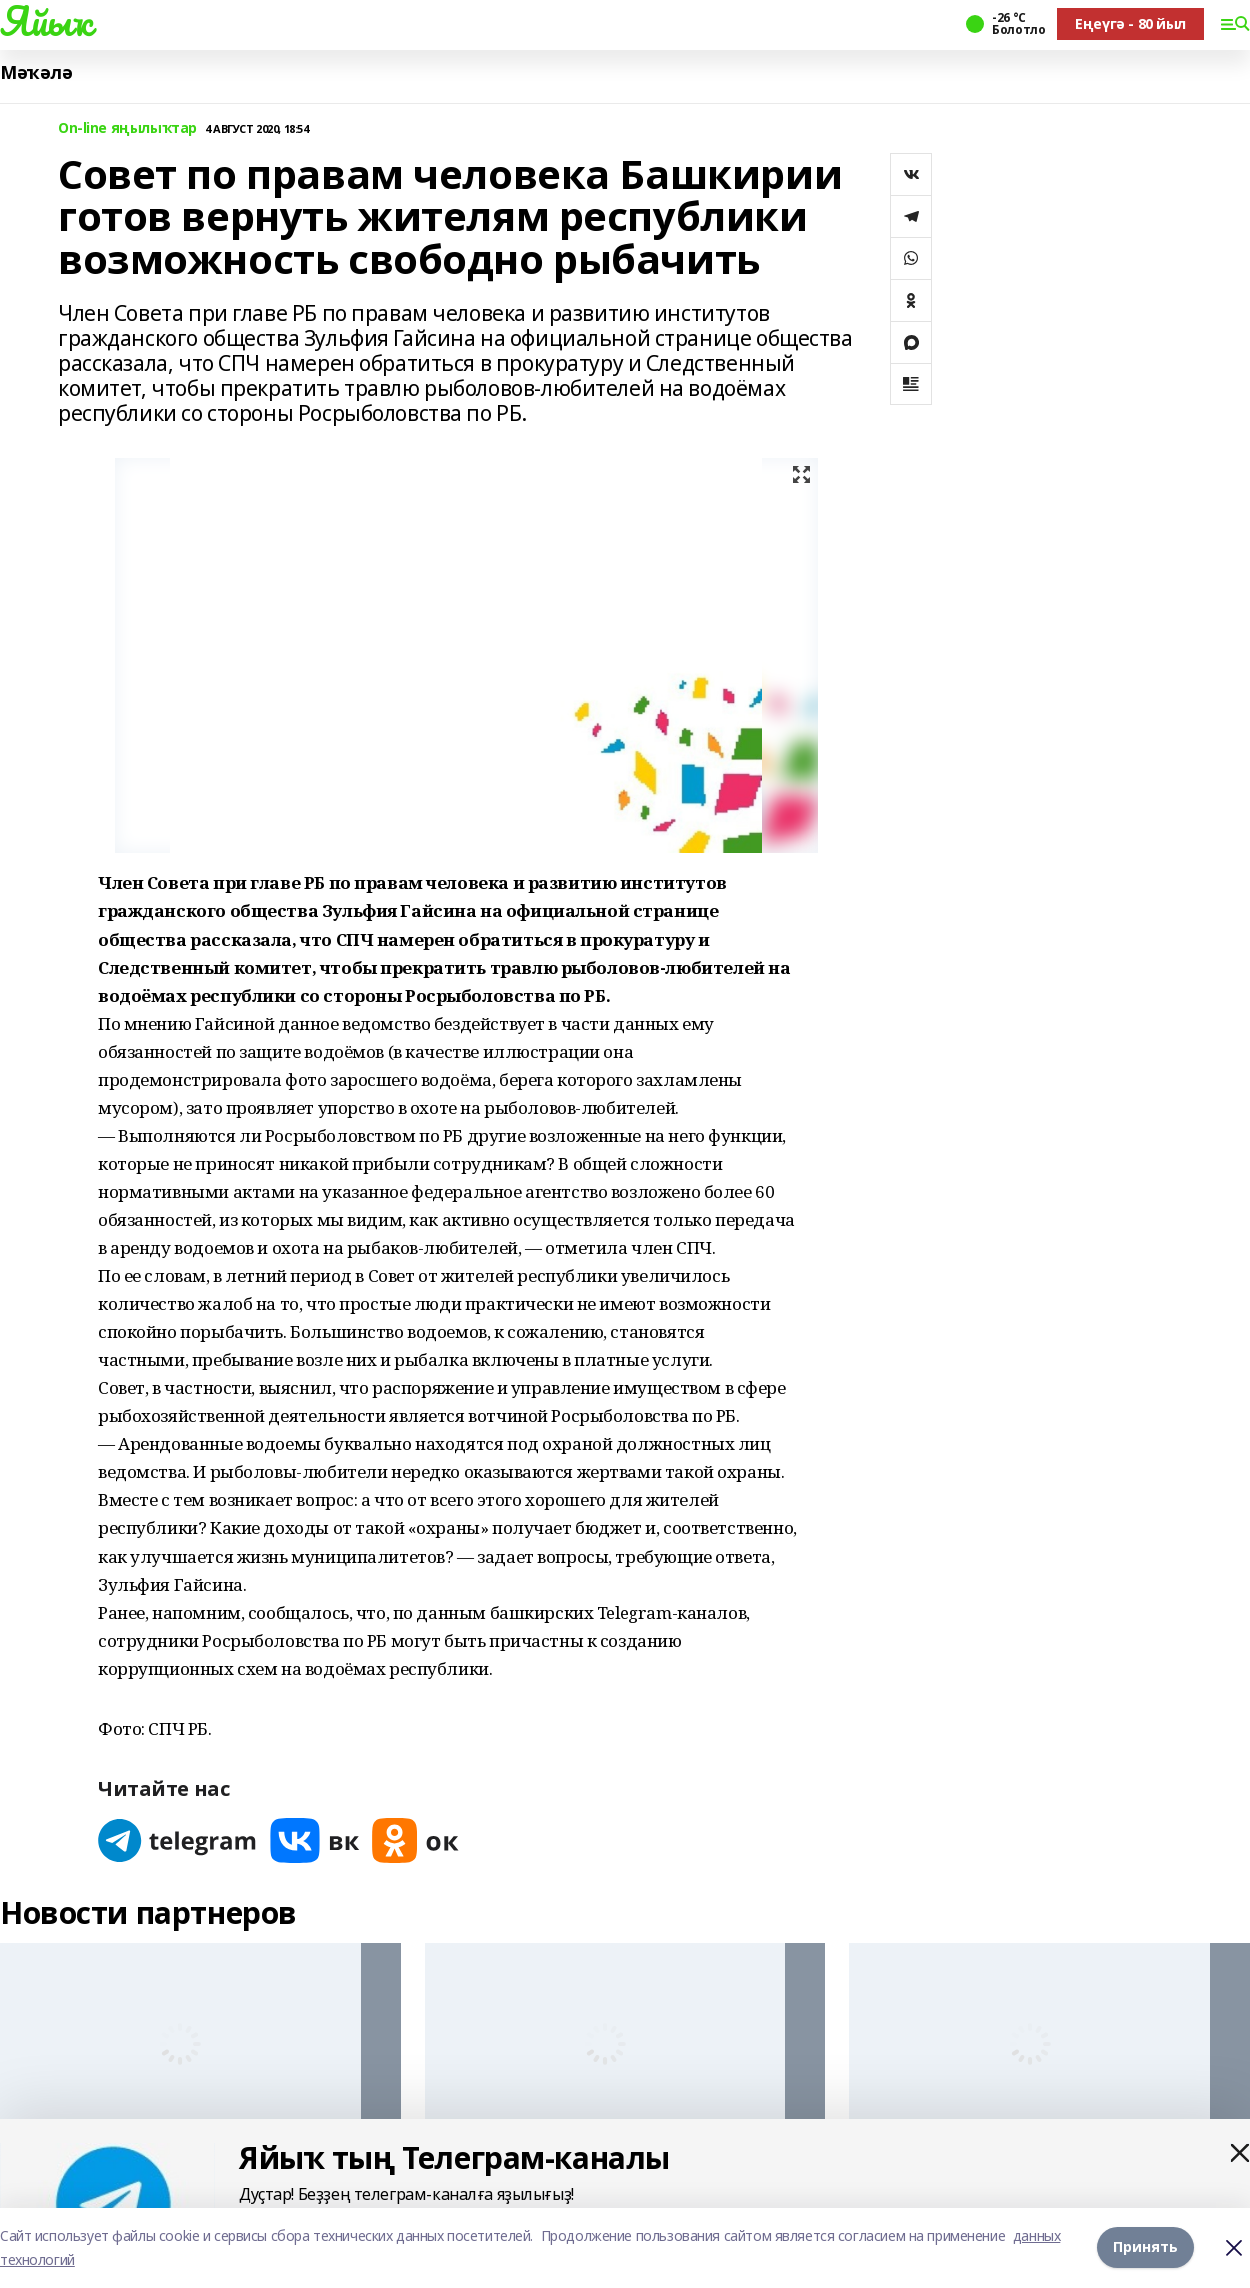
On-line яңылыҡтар (127, 128)
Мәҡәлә (36, 72)
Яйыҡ (45, 21)
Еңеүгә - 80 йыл (1130, 23)
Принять (1145, 2247)
